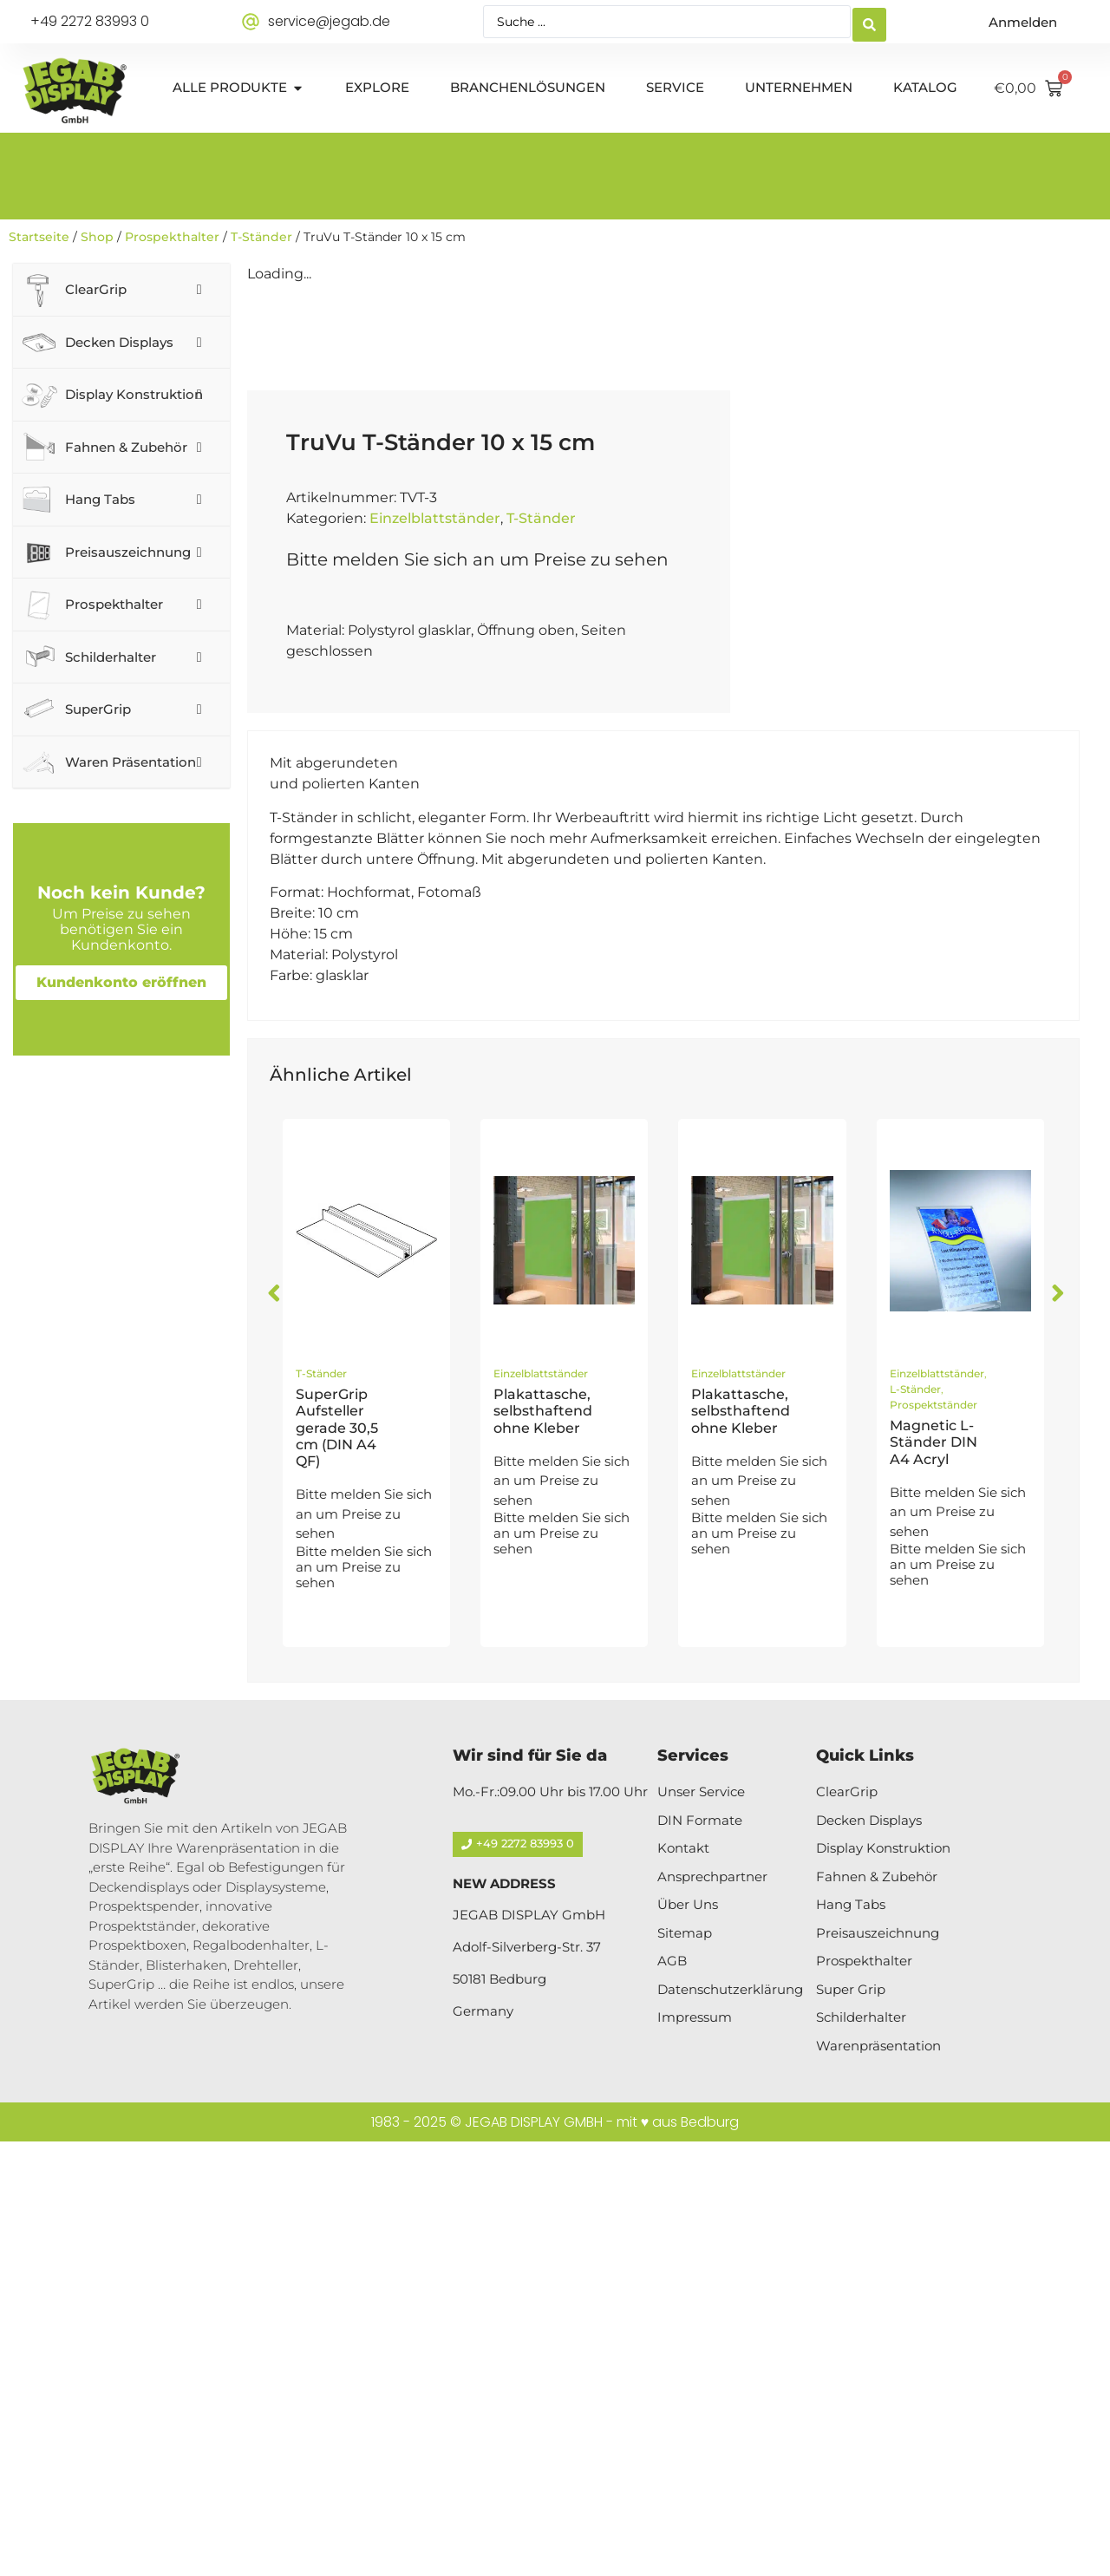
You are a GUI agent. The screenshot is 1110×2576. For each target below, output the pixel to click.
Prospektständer (933, 1839)
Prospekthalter (172, 237)
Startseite (39, 237)
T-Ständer (261, 237)
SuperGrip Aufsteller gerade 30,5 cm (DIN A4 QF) (337, 1862)
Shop (97, 237)
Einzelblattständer (434, 953)
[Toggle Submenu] (199, 290)
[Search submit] (869, 22)
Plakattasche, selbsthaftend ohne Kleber (542, 1845)
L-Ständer (915, 1823)
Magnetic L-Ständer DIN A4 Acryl (933, 1876)
